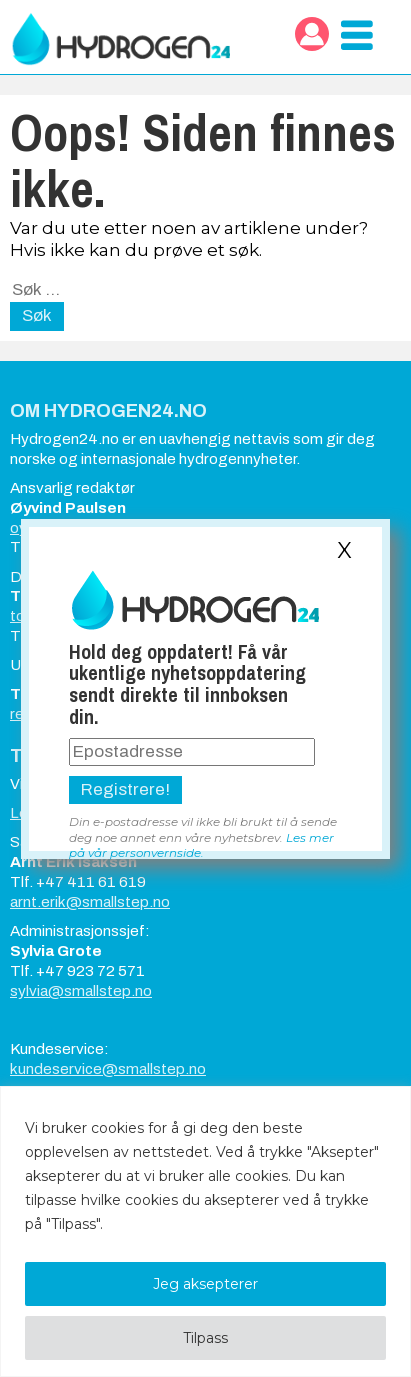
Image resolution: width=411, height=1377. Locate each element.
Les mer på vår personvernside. (201, 845)
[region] (205, 1231)
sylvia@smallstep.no (81, 991)
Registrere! (125, 789)
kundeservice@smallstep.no (108, 1069)
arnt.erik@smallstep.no (90, 902)
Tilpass (205, 1338)
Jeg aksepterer (205, 1284)
